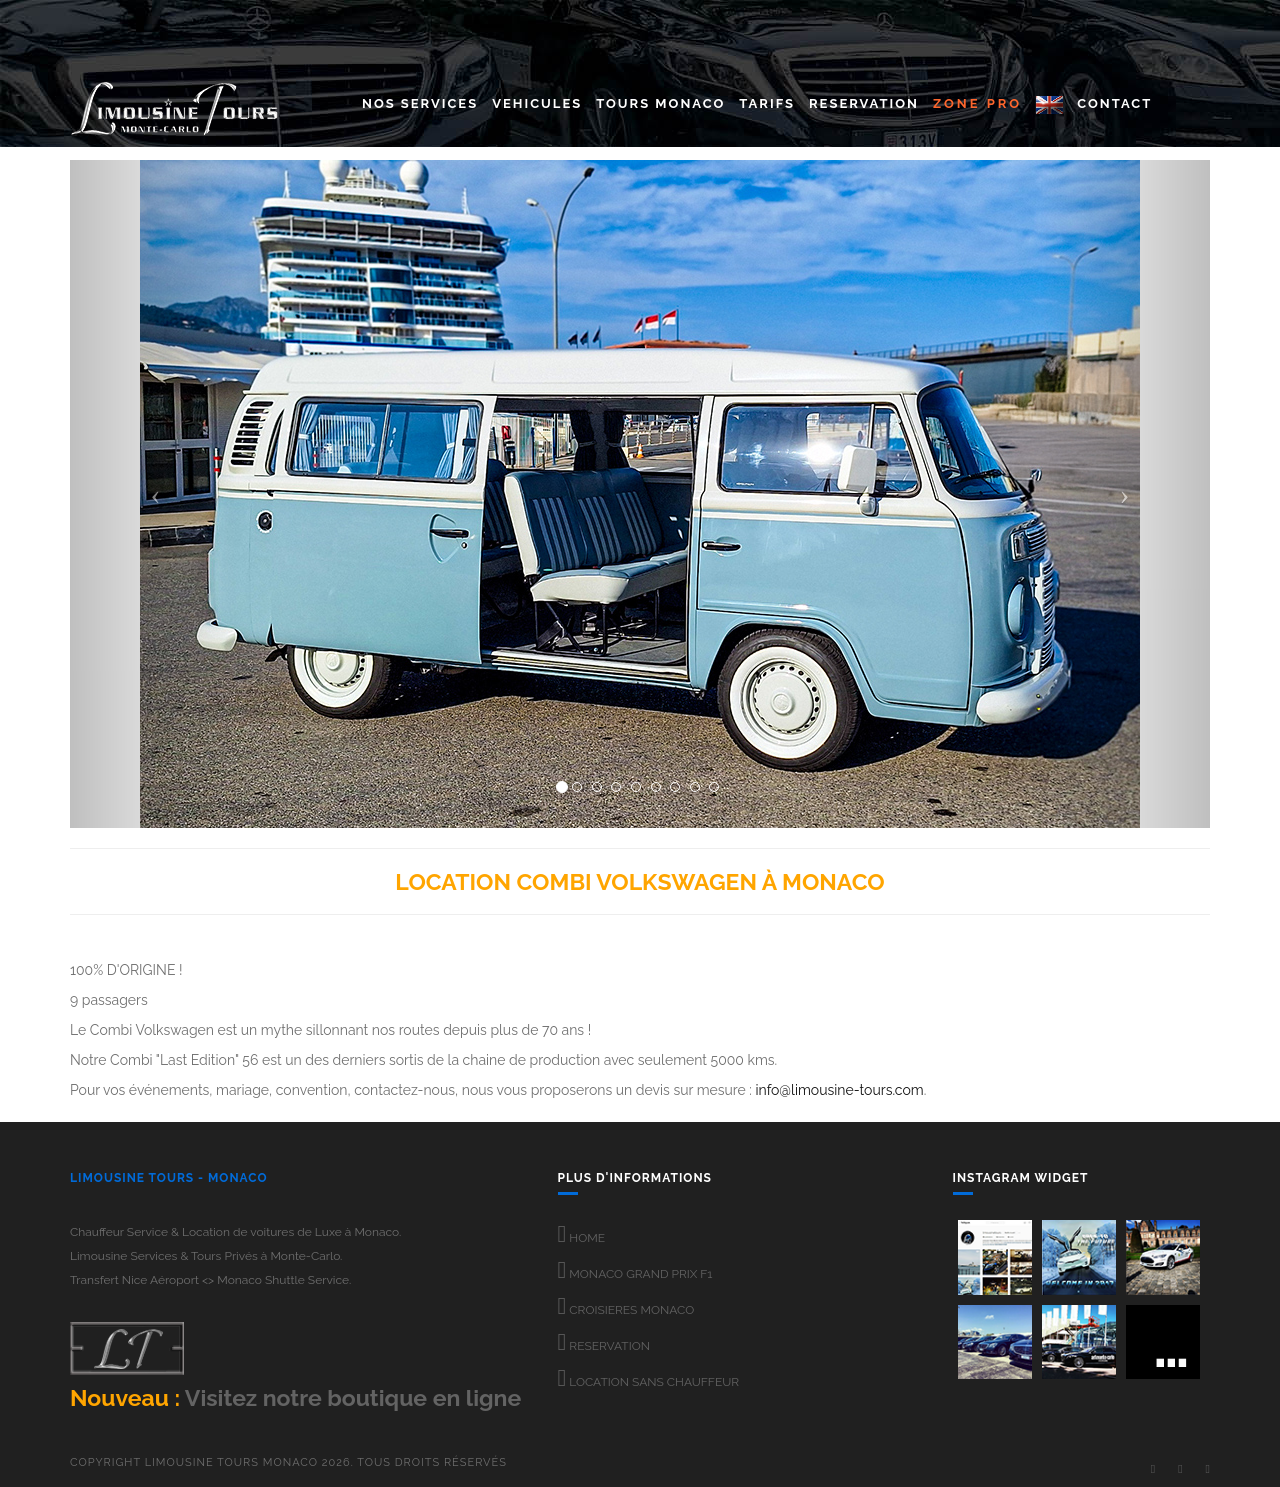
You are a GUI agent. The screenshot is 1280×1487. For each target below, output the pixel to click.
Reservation (864, 103)
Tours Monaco (660, 103)
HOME (582, 1238)
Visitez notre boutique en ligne (353, 1397)
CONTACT (1114, 103)
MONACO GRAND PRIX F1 (635, 1274)
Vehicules (537, 103)
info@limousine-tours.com (839, 1090)
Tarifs (767, 103)
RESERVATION (604, 1346)
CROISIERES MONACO (626, 1310)
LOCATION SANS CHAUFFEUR (649, 1382)
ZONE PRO (977, 103)
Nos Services (420, 103)
